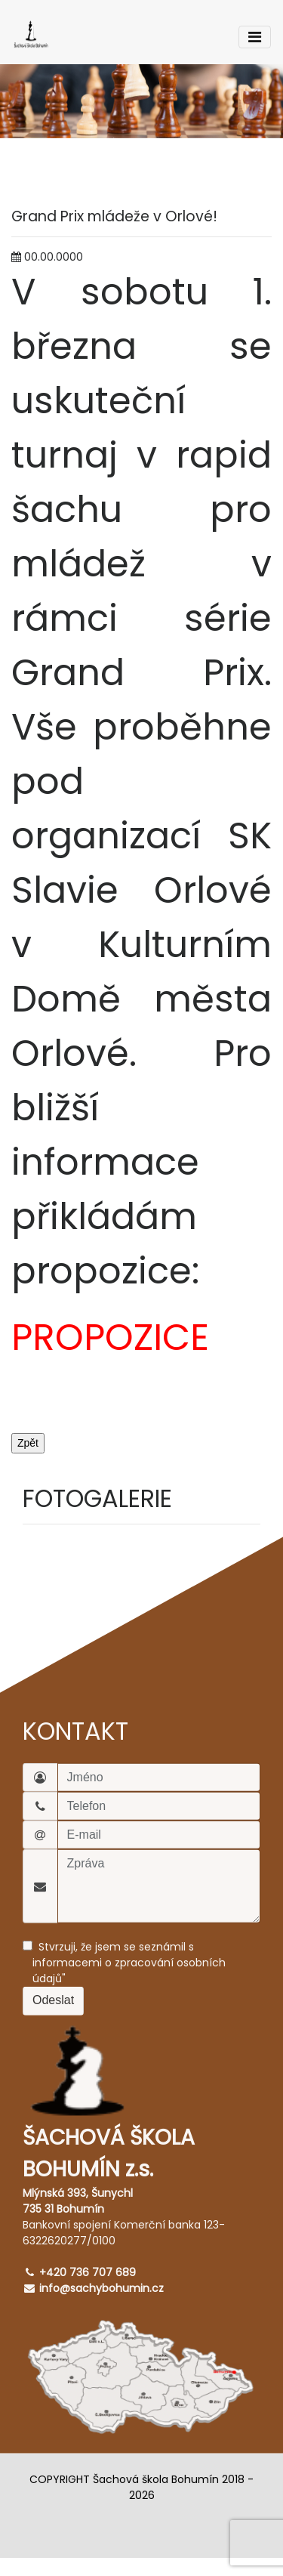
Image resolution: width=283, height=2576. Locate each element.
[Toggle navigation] (254, 37)
